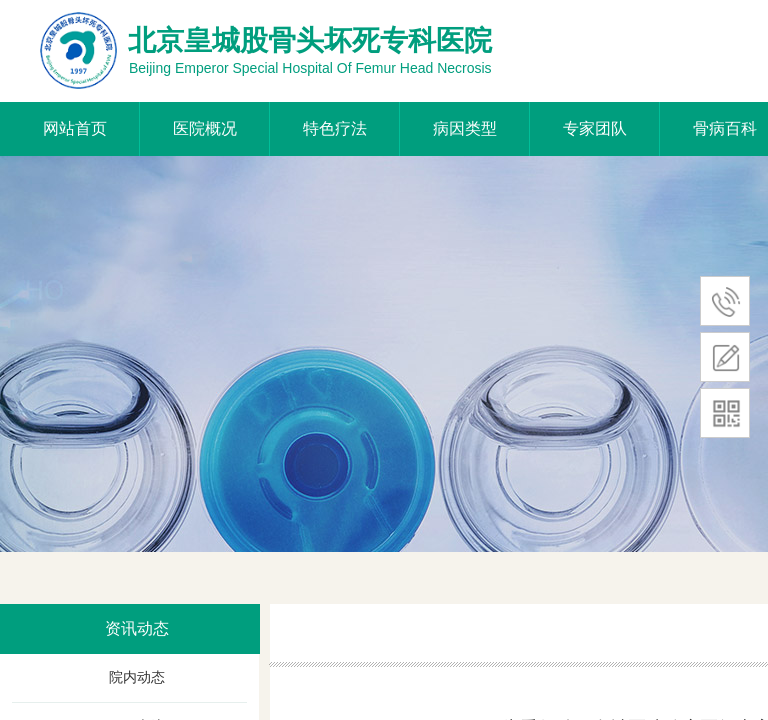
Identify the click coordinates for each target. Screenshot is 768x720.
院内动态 (137, 677)
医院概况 (205, 128)
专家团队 (595, 128)
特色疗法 (335, 128)
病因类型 (465, 128)
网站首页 (75, 128)
